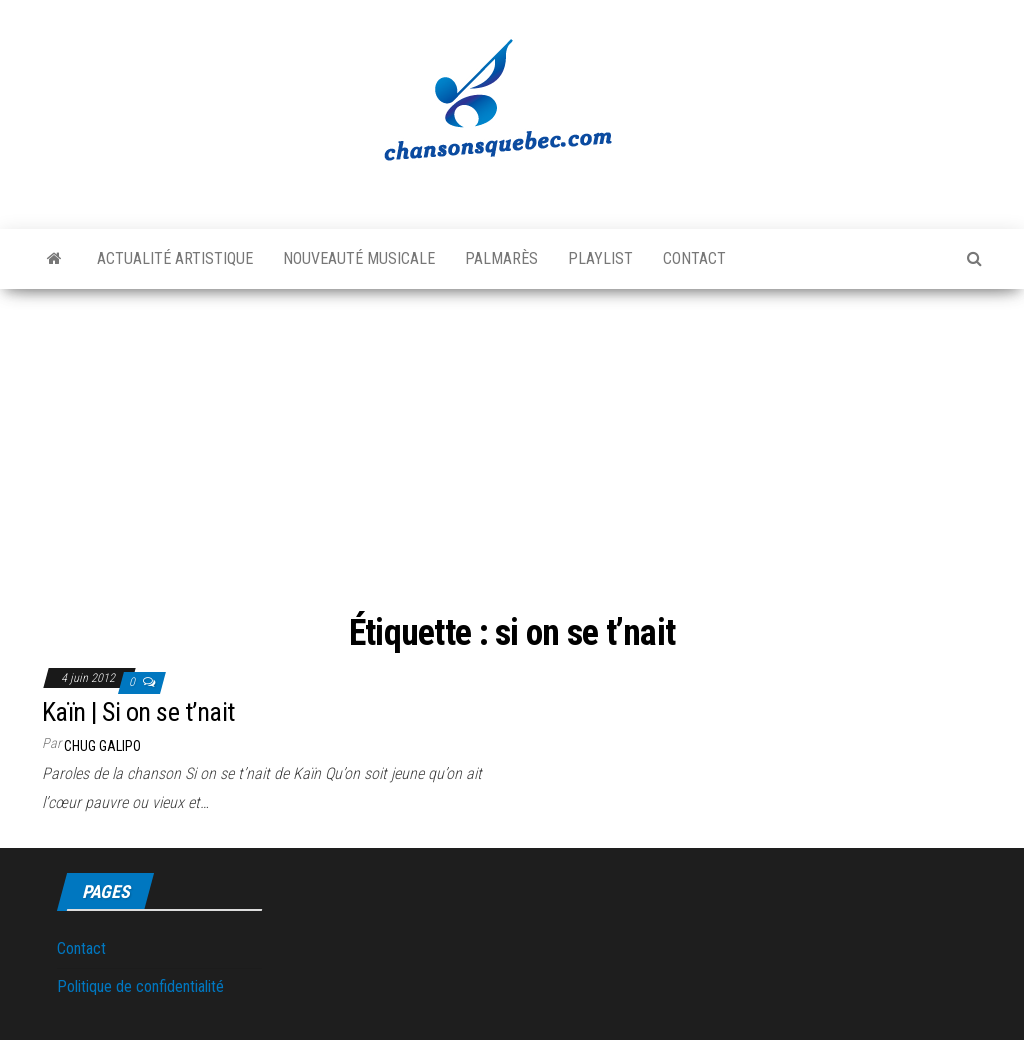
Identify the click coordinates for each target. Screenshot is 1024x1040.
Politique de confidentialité (140, 986)
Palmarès (501, 258)
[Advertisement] (512, 454)
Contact (694, 258)
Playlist (600, 258)
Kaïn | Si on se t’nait (138, 712)
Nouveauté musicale (359, 258)
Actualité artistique (175, 258)
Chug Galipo (102, 746)
